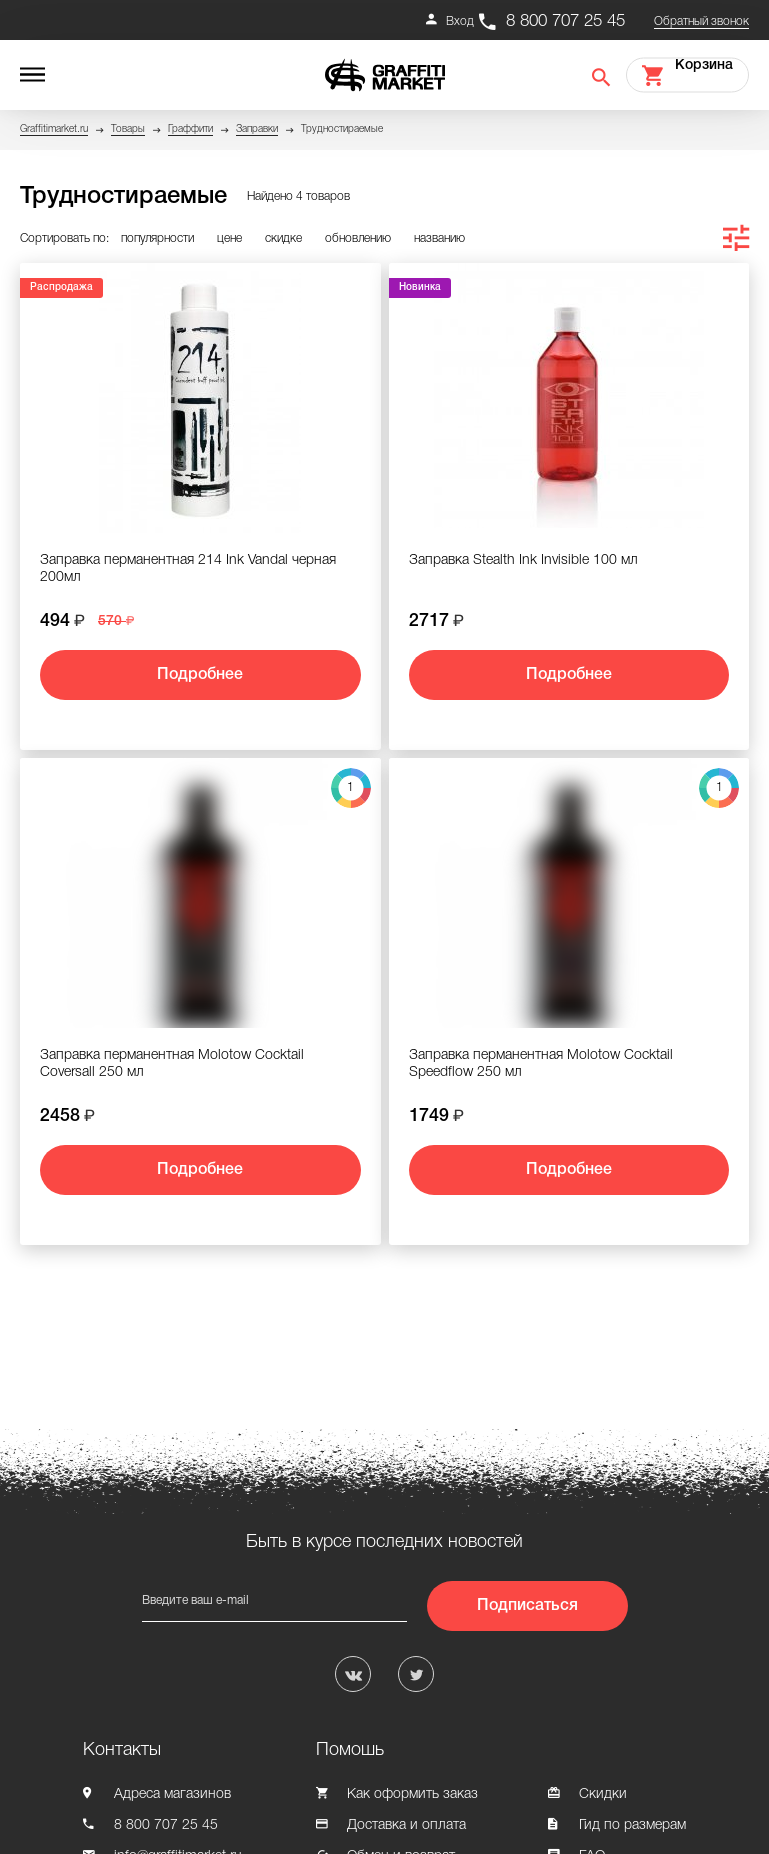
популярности (157, 238)
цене (229, 238)
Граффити (190, 129)
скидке (283, 238)
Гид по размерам (632, 1825)
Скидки (603, 1794)
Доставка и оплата (406, 1825)
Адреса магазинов (172, 1794)
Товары (128, 129)
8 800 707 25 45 (565, 21)
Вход (460, 21)
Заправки (257, 129)
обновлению (358, 238)
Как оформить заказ (412, 1794)
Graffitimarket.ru (54, 129)
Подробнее (200, 675)
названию (439, 238)
